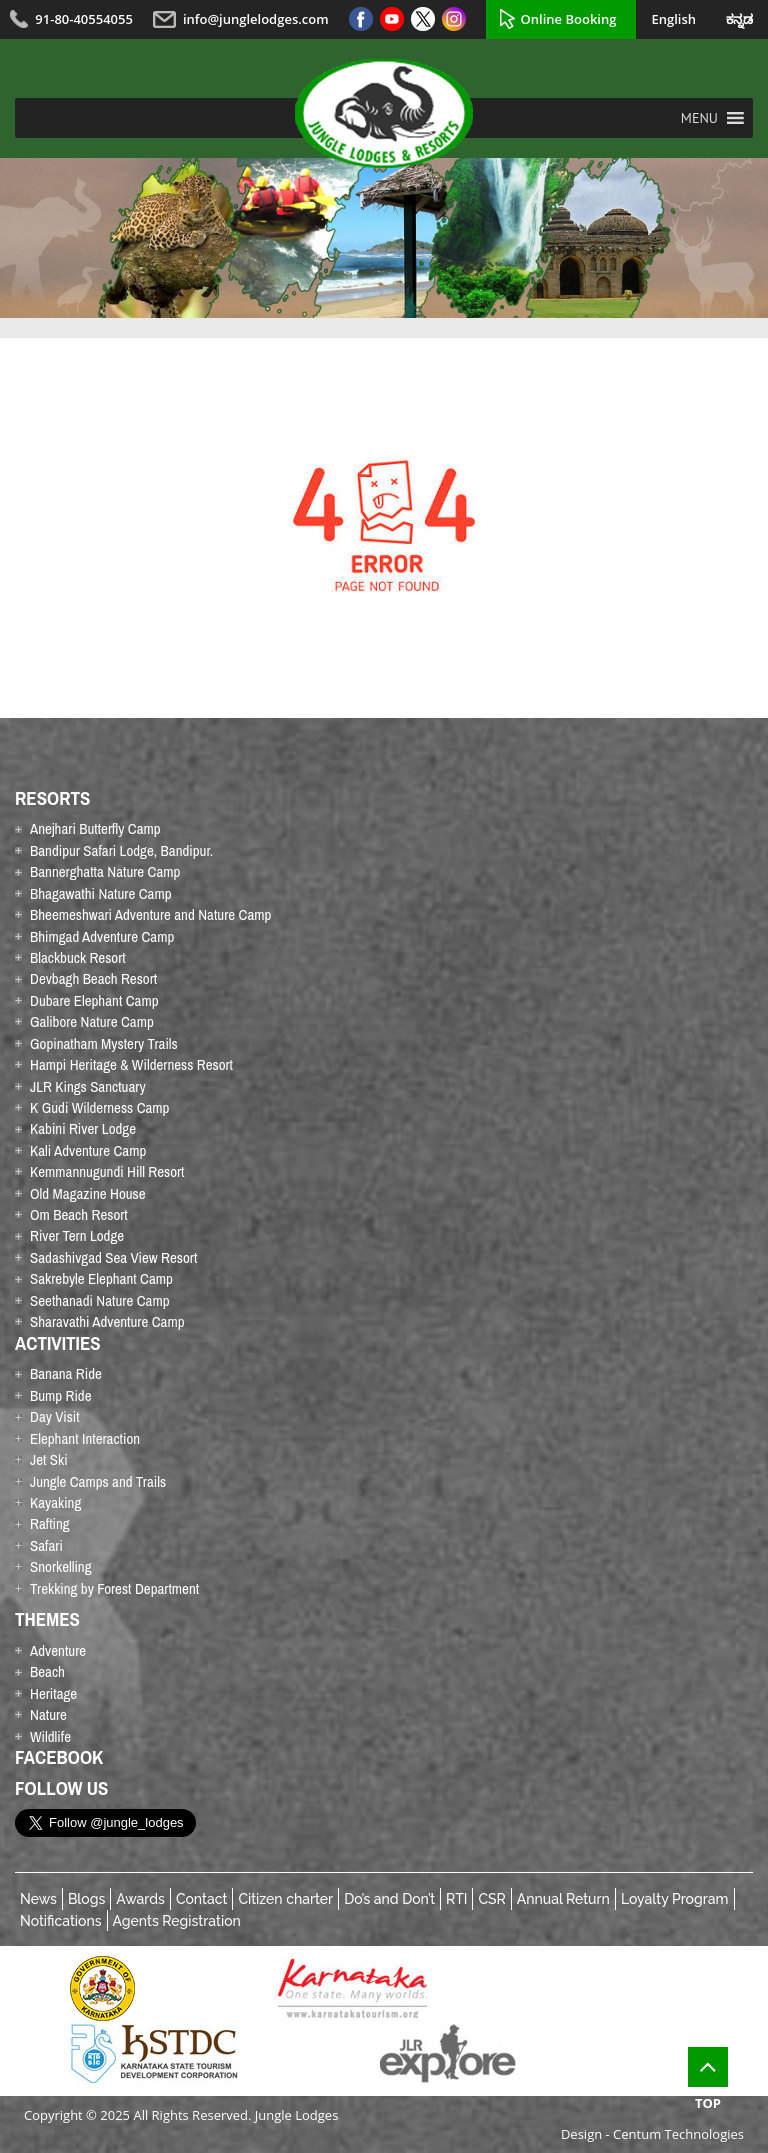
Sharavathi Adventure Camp (107, 1321)
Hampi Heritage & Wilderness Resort (131, 1064)
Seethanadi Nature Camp (100, 1300)
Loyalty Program (675, 1899)
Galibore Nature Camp (92, 1021)
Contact (202, 1899)
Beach (47, 1671)
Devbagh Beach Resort (93, 978)
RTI (456, 1899)
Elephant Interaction (85, 1438)
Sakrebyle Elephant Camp (101, 1278)
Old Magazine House (88, 1193)
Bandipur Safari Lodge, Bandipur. (121, 850)
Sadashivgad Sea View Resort (113, 1257)
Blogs (86, 1899)
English (673, 19)
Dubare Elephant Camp (94, 1000)
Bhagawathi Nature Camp (101, 893)
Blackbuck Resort (78, 957)
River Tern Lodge (77, 1235)
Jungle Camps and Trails (98, 1481)
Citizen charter (285, 1899)
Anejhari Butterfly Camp (95, 828)
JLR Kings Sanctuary (88, 1086)
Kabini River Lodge (83, 1128)
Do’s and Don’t (389, 1899)
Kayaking (55, 1502)
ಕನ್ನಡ (739, 19)
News (38, 1899)
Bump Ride (61, 1395)
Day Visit (55, 1416)
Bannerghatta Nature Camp (105, 871)
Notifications (61, 1921)
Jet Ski (49, 1459)
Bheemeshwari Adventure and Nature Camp (150, 914)
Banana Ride (66, 1373)
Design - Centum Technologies (652, 2134)
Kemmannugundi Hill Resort (107, 1171)
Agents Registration (177, 1921)
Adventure (58, 1650)
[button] (699, 118)
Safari (46, 1545)
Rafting (50, 1523)
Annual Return (563, 1899)
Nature (48, 1714)
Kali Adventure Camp (88, 1150)
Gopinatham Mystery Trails (104, 1043)
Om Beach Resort (79, 1214)
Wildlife (50, 1736)
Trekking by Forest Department (114, 1588)
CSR (491, 1899)
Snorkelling (61, 1566)
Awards (140, 1899)
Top (708, 2079)
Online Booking (569, 19)
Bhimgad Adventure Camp (102, 936)
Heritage (53, 1693)
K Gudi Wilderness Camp (99, 1107)
